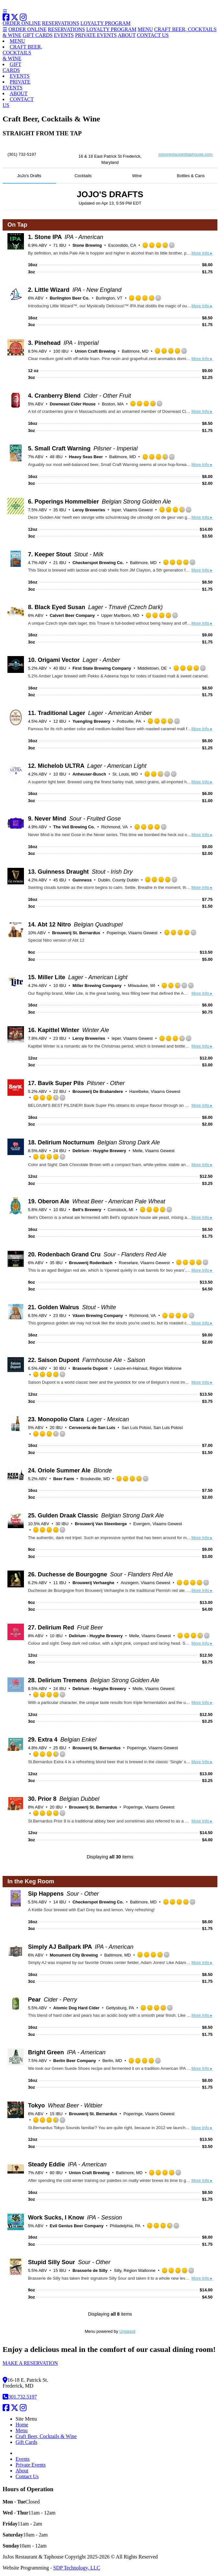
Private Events (31, 2465)
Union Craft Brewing (95, 351)
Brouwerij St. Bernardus (76, 932)
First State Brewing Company (101, 668)
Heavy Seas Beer (86, 456)
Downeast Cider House (73, 404)
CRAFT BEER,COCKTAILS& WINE (22, 52)
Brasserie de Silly (89, 2270)
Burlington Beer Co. (70, 298)
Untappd (127, 2331)
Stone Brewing (87, 245)
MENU (145, 29)
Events (23, 2459)
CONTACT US (153, 35)
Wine (137, 175)
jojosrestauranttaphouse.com (186, 154)
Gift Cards (26, 2442)
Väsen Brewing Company (97, 1315)
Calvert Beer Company (72, 615)
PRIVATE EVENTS (96, 35)
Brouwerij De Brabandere (97, 1091)
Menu (22, 2430)
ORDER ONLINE (22, 23)
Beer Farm (63, 1478)
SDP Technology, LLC (76, 2567)
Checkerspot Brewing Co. (98, 562)
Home (22, 2424)
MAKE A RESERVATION (30, 2363)
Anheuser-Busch (89, 774)
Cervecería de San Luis (92, 1427)
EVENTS (64, 35)
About (22, 2470)
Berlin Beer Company (74, 2060)
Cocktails (83, 175)
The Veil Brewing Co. (74, 826)
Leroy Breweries (88, 509)
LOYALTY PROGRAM (106, 23)
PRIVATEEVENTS (16, 84)
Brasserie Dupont (89, 1368)
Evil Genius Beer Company (77, 2225)
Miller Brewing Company (97, 985)
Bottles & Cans (191, 175)
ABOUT (127, 35)
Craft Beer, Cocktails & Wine (46, 2436)
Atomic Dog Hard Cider (76, 2007)
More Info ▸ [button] (202, 253)
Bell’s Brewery (86, 1209)
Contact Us (27, 2476)
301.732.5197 (20, 2397)
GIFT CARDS (38, 35)
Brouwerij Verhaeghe (93, 1582)
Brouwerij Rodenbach (90, 1262)
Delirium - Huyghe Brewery (99, 1150)
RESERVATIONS (60, 23)
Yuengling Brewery (91, 721)
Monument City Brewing (74, 1955)
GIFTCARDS (12, 67)
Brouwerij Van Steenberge (101, 1523)
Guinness (82, 880)
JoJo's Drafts (29, 175)
